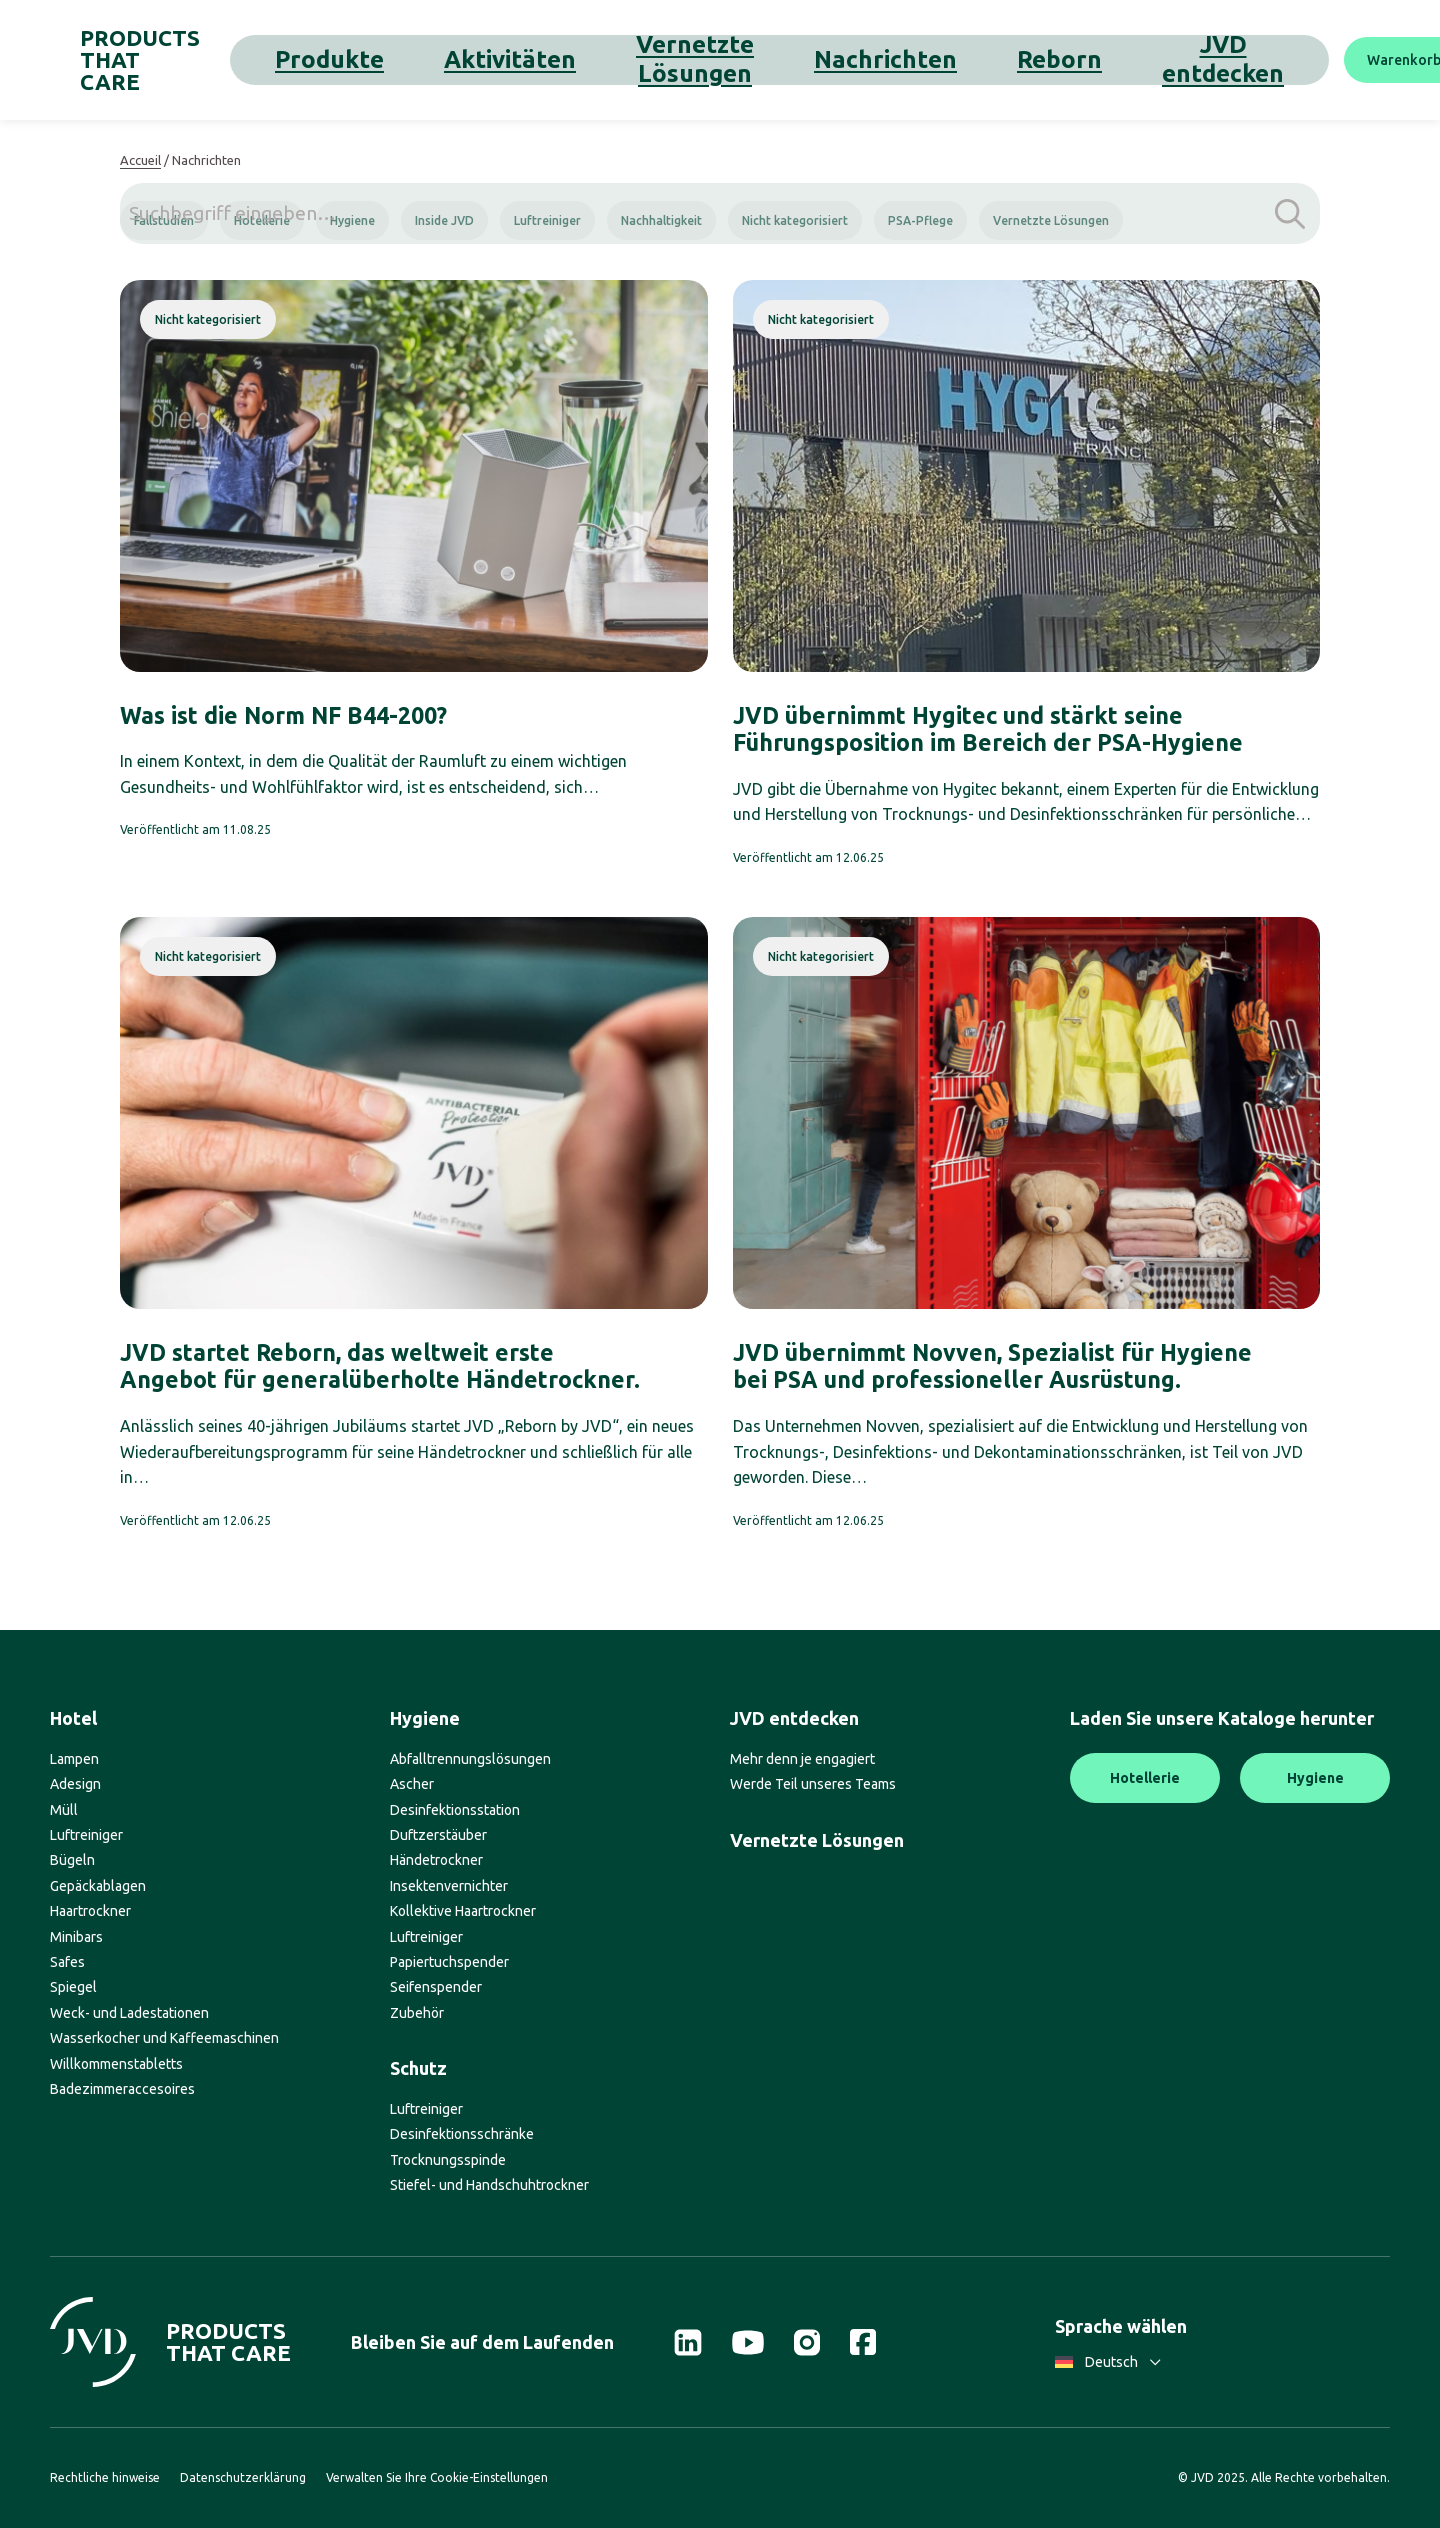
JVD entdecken (949, 59)
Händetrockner (436, 1860)
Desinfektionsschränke (462, 2134)
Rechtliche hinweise (105, 2477)
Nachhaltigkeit (661, 220)
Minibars (76, 1937)
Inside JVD (444, 220)
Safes (67, 1962)
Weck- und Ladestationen (129, 2013)
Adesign (75, 1784)
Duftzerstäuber (438, 1835)
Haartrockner (90, 1911)
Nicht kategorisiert (795, 220)
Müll (64, 1810)
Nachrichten (751, 59)
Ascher (412, 1784)
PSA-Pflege (920, 220)
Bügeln (72, 1860)
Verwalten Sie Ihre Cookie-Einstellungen (437, 2477)
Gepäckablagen (98, 1886)
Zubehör (417, 2013)
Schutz (418, 2068)
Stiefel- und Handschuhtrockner (489, 2185)
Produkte (381, 59)
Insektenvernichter (449, 1886)
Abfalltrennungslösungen (470, 1759)
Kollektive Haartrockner (463, 1911)
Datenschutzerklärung (243, 2477)
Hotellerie (262, 220)
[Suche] (1365, 60)
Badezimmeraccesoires (122, 2089)
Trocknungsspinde (448, 2160)
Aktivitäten (477, 59)
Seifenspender (436, 1987)
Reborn (844, 59)
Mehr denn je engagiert (802, 1759)
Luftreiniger (547, 220)
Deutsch (1108, 2362)
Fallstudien (164, 220)
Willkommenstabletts (116, 2064)
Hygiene (352, 220)
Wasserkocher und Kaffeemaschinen (164, 2038)
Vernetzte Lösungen (612, 59)
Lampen (74, 1759)
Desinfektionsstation (455, 1810)
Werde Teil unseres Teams (813, 1784)
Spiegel (73, 1987)
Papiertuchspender (449, 1962)
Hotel (73, 1718)
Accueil (140, 160)
